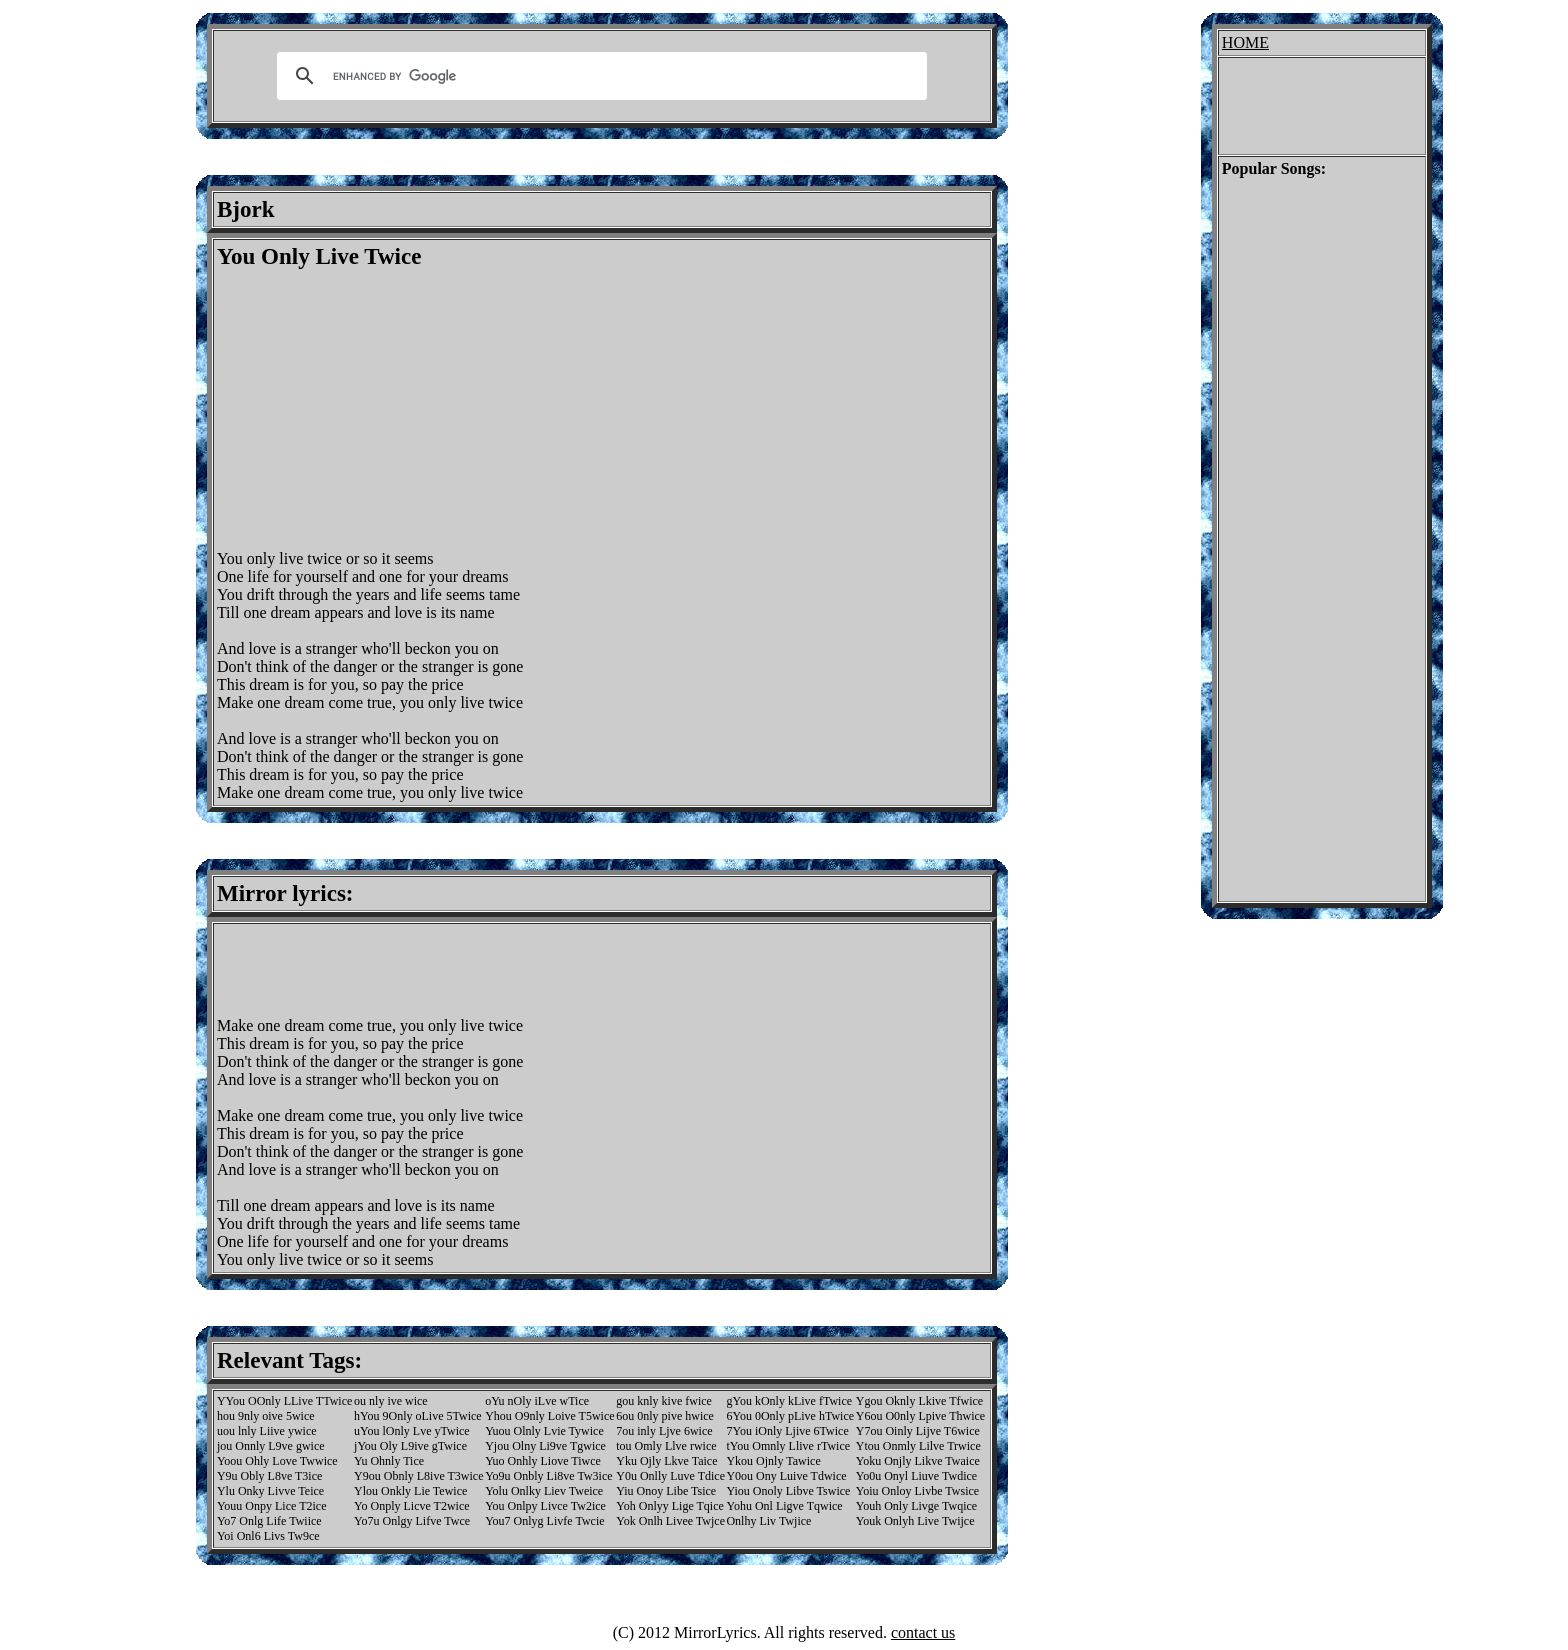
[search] (599, 76)
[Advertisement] (385, 410)
